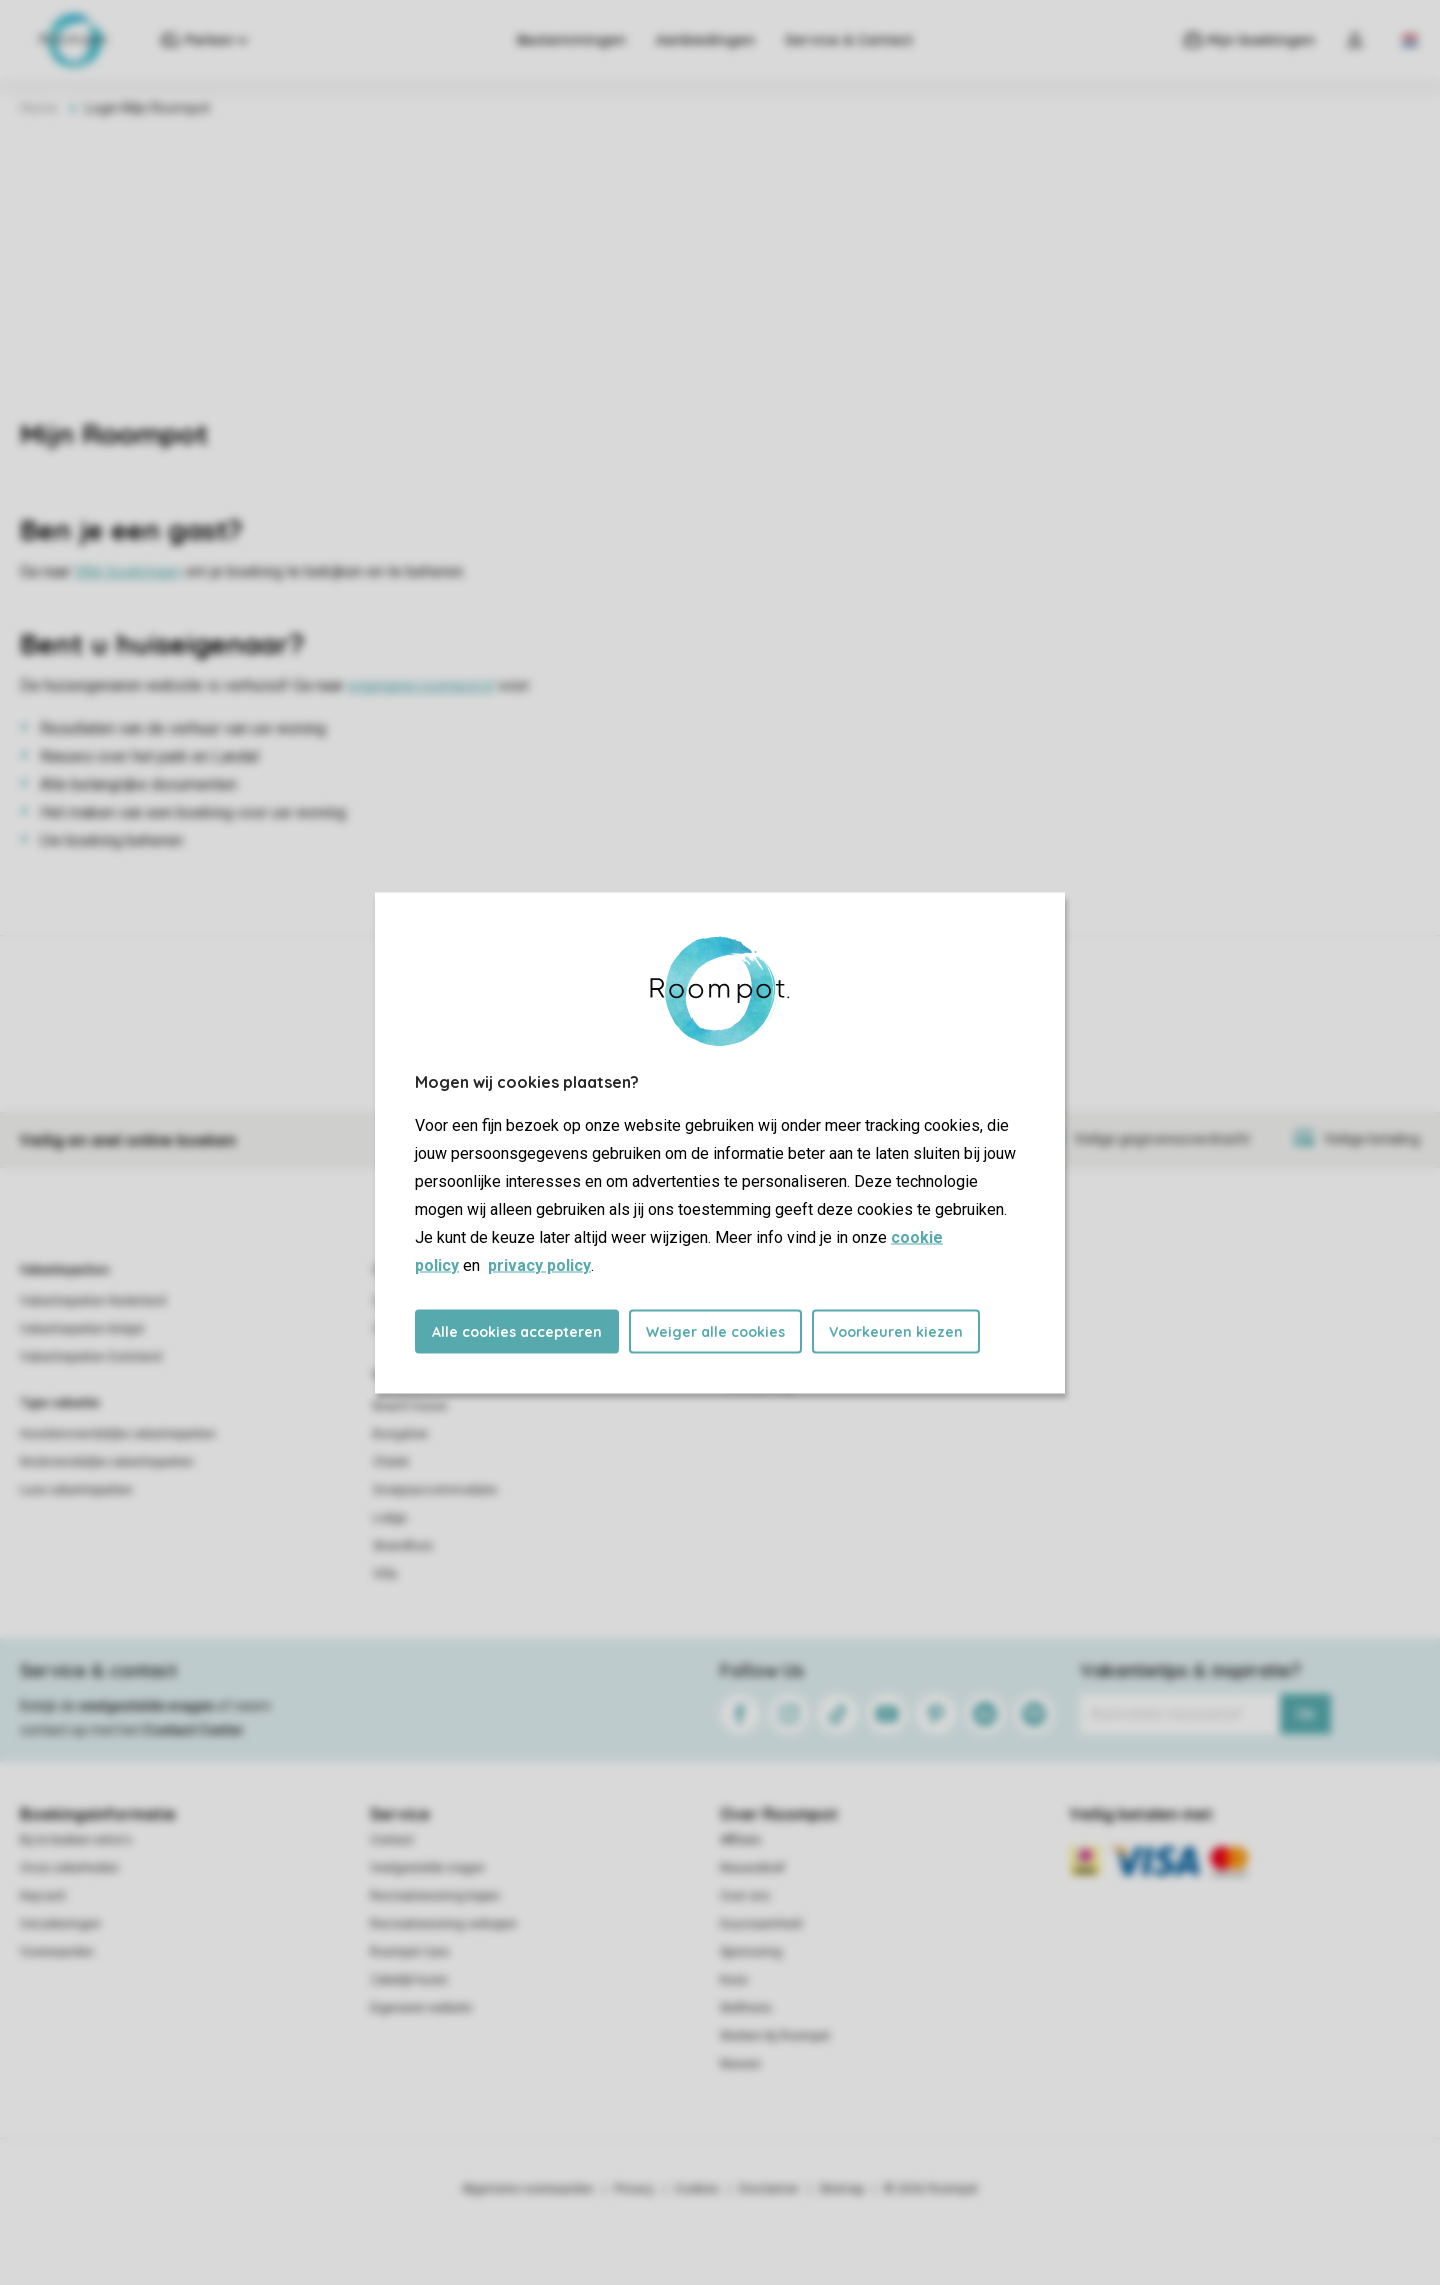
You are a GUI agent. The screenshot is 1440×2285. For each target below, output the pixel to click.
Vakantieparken (64, 1270)
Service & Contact (848, 40)
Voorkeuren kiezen (896, 1331)
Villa (385, 1574)
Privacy (634, 2189)
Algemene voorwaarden (528, 2189)
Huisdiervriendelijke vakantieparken (118, 1434)
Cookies (696, 2189)
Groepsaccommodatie (435, 1490)
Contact (392, 1840)
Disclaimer (769, 2189)
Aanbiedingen (704, 40)
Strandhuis (403, 1546)
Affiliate (740, 1840)
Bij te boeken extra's (76, 1840)
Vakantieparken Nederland (93, 1301)
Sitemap (841, 2189)
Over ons (745, 1896)
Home (39, 108)
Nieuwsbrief (752, 1868)
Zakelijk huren (409, 1980)
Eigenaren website (421, 2008)
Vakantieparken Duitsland (91, 1357)
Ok (1305, 1714)
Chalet (391, 1462)
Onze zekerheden (69, 1868)
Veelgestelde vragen (427, 1868)
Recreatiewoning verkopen (443, 1924)
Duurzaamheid (761, 1924)
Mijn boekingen (128, 571)
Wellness (746, 2008)
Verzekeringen (60, 1924)
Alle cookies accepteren (517, 1331)
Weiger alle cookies (715, 1331)
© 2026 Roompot (931, 2189)
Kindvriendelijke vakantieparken (107, 1462)
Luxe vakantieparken (76, 1490)
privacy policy (539, 1264)
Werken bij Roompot (775, 2036)
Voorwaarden (57, 1952)
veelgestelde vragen (146, 1706)
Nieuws (740, 2064)
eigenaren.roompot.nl (421, 685)
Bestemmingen (570, 40)
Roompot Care (409, 1952)
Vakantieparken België (82, 1329)
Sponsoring (751, 1952)
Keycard (42, 1896)
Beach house (410, 1406)
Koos (734, 1980)
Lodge (390, 1518)
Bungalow (400, 1434)
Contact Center (193, 1730)
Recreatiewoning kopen (435, 1896)
